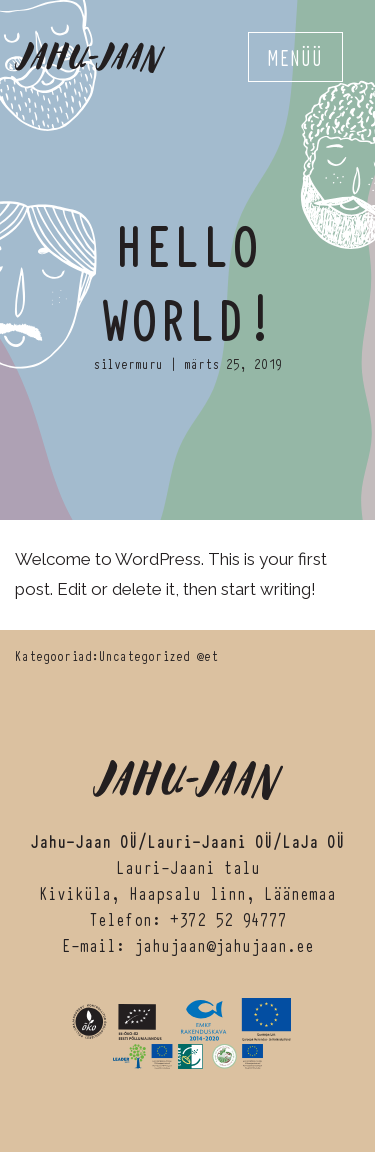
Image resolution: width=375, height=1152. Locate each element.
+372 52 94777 (228, 918)
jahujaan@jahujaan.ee (224, 944)
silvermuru (128, 363)
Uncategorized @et (158, 655)
